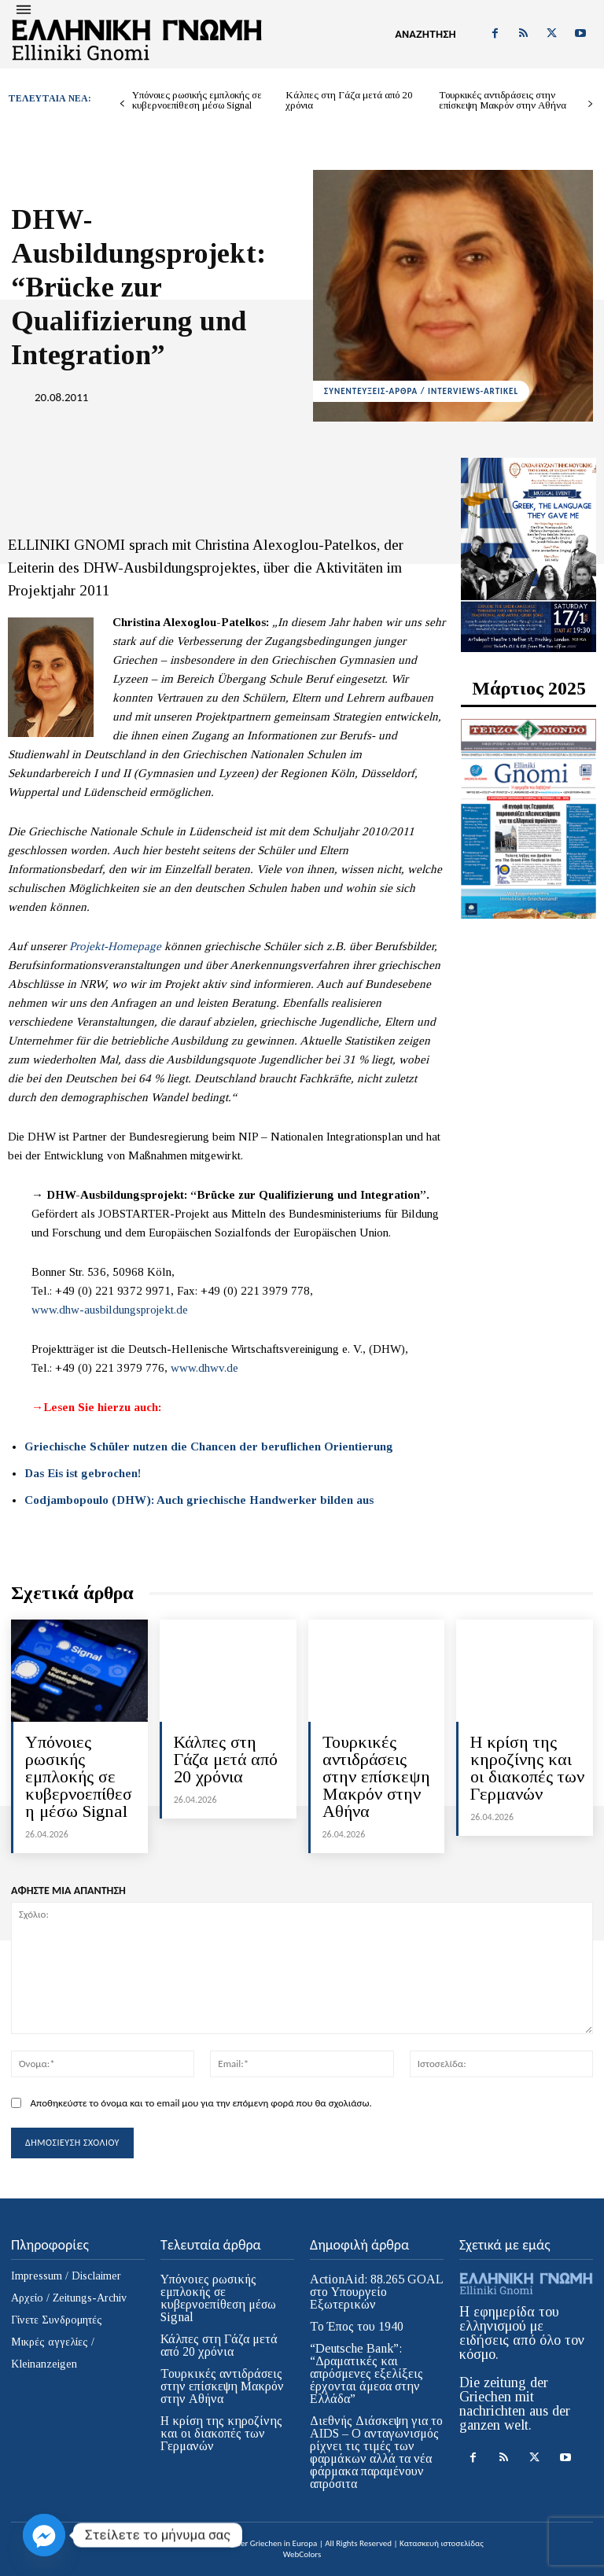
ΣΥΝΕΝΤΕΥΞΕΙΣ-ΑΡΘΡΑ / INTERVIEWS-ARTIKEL (421, 391)
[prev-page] (122, 104)
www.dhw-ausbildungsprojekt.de (109, 1309)
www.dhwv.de (204, 1368)
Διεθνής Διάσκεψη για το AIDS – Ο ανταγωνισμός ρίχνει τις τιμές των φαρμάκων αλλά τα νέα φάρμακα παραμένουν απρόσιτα (376, 2452)
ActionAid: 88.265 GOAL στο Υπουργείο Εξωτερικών (377, 2291)
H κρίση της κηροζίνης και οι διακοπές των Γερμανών (527, 1768)
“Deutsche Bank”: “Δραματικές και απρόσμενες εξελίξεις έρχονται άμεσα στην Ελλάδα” (366, 2373)
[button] (425, 34)
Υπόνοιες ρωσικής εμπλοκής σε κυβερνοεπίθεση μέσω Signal (197, 100)
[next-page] (590, 104)
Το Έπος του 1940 (356, 2326)
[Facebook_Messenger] (44, 2535)
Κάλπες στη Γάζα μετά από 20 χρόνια (349, 100)
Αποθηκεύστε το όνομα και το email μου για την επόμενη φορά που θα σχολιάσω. (200, 2103)
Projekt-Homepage (115, 946)
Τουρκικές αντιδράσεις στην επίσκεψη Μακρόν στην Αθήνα (502, 100)
